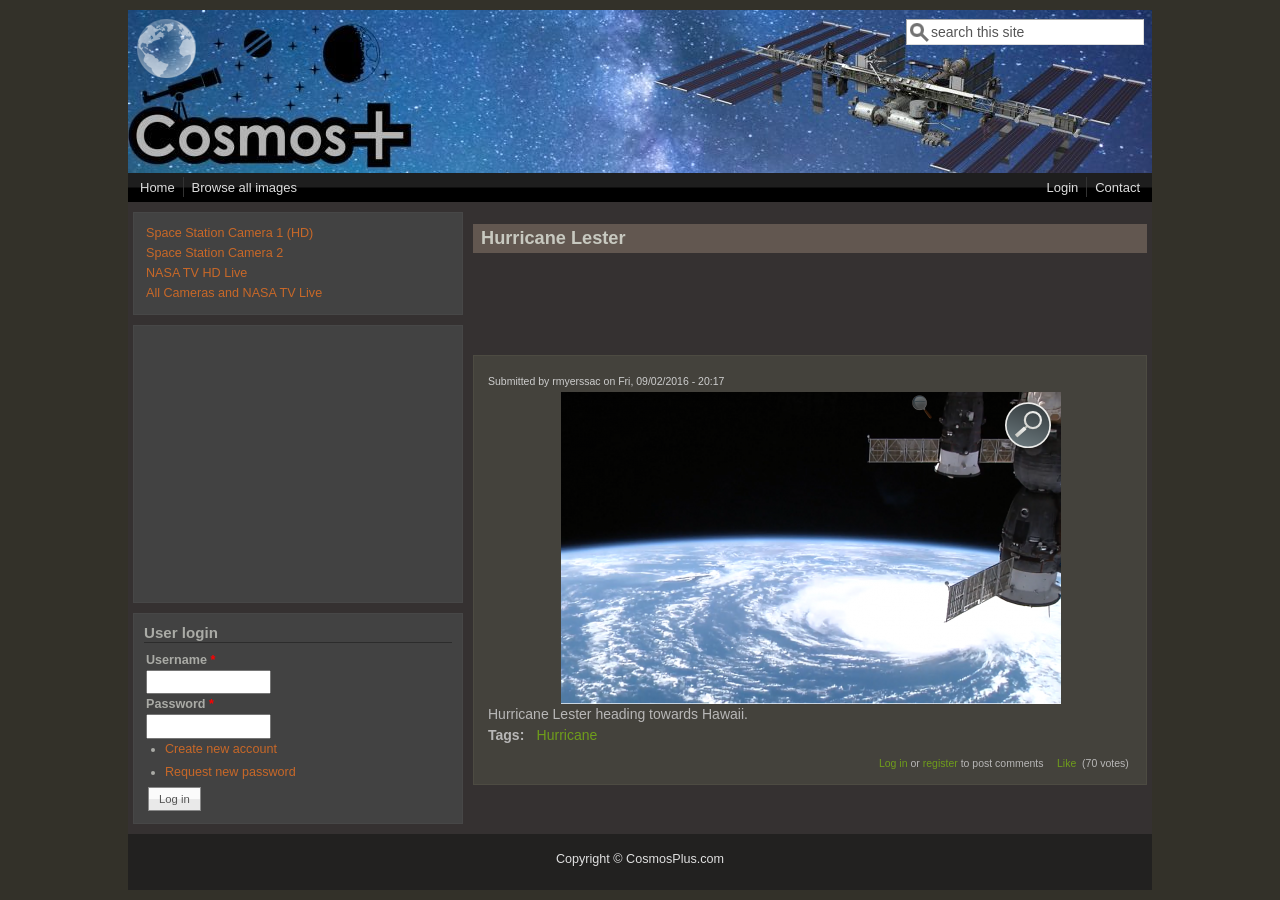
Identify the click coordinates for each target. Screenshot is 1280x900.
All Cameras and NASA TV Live (234, 293)
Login (1062, 187)
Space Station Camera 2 (214, 253)
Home (157, 187)
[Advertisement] (810, 313)
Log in (893, 763)
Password (180, 704)
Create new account (221, 749)
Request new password (230, 772)
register (940, 763)
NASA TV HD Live (196, 273)
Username (180, 660)
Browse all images (245, 187)
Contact (1117, 187)
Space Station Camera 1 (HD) (229, 233)
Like (1066, 763)
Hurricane (567, 735)
